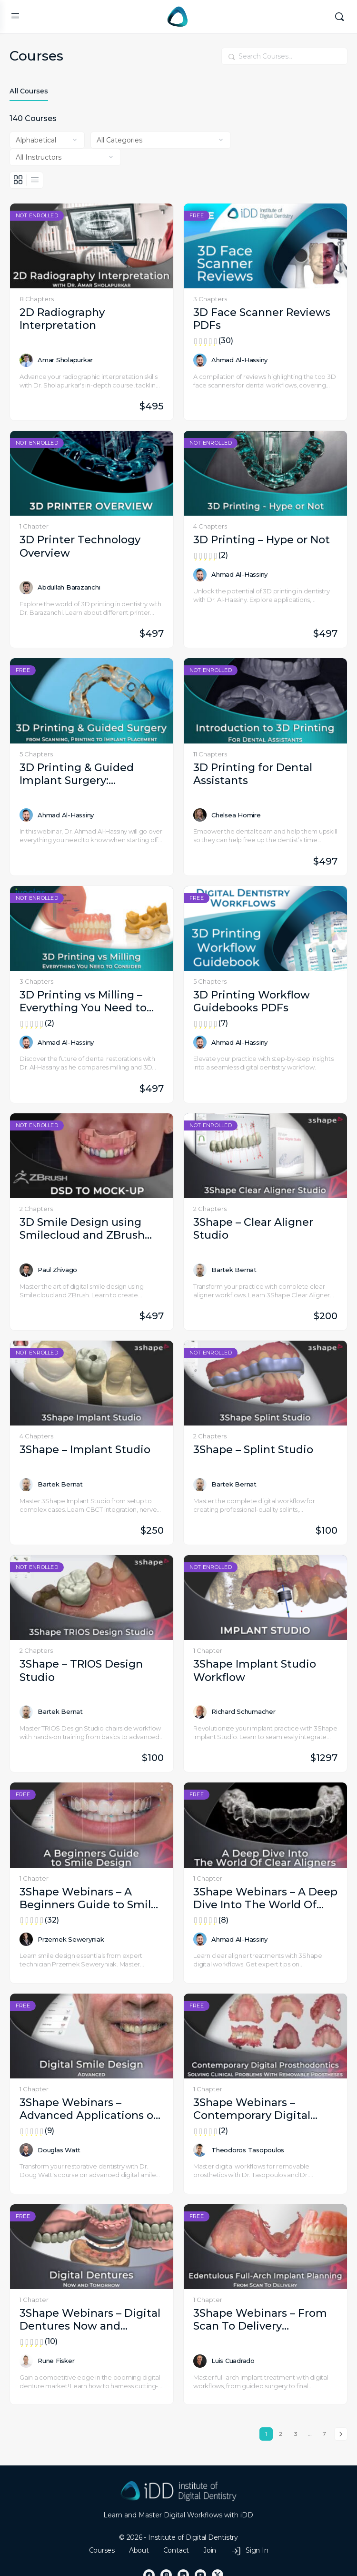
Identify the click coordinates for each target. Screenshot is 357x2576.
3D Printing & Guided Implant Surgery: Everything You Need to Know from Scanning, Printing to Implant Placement (83, 774)
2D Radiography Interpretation (62, 319)
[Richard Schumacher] (200, 1712)
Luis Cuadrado (233, 2360)
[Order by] (47, 140)
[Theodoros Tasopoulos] (200, 2150)
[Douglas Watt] (26, 2150)
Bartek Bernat (234, 1269)
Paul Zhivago (57, 1269)
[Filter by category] (160, 140)
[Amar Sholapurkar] (26, 360)
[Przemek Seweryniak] (26, 1939)
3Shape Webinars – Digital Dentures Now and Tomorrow (92, 2320)
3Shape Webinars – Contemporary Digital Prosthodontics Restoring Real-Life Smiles (265, 2109)
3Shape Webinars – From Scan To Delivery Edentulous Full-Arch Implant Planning (260, 2320)
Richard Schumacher (243, 1711)
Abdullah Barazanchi (69, 587)
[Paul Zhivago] (26, 1270)
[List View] (35, 180)
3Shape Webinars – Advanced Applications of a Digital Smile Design (92, 2109)
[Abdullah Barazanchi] (26, 587)
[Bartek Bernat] (200, 1270)
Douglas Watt (59, 2150)
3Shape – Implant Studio (85, 1449)
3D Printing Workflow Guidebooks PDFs (265, 1001)
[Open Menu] (15, 15)
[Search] (339, 16)
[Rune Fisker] (26, 2361)
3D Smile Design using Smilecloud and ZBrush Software (82, 1229)
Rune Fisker (56, 2360)
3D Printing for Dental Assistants (252, 774)
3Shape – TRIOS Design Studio (81, 1670)
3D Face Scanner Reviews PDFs (265, 319)
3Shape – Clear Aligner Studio (253, 1229)
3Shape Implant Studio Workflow (254, 1670)
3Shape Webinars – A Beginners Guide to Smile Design (92, 1898)
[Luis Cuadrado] (200, 2361)
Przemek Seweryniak (71, 1939)
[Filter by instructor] (65, 157)
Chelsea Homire (236, 815)
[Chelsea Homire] (200, 815)
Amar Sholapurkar (65, 360)
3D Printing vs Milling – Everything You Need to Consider (92, 1001)
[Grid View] (18, 180)
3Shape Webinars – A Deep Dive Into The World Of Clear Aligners (265, 1898)
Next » (340, 2434)
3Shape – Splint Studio (253, 1449)
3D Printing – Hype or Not (265, 539)
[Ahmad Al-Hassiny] (200, 360)
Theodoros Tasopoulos (247, 2150)
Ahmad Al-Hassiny (239, 360)
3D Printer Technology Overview (80, 546)
